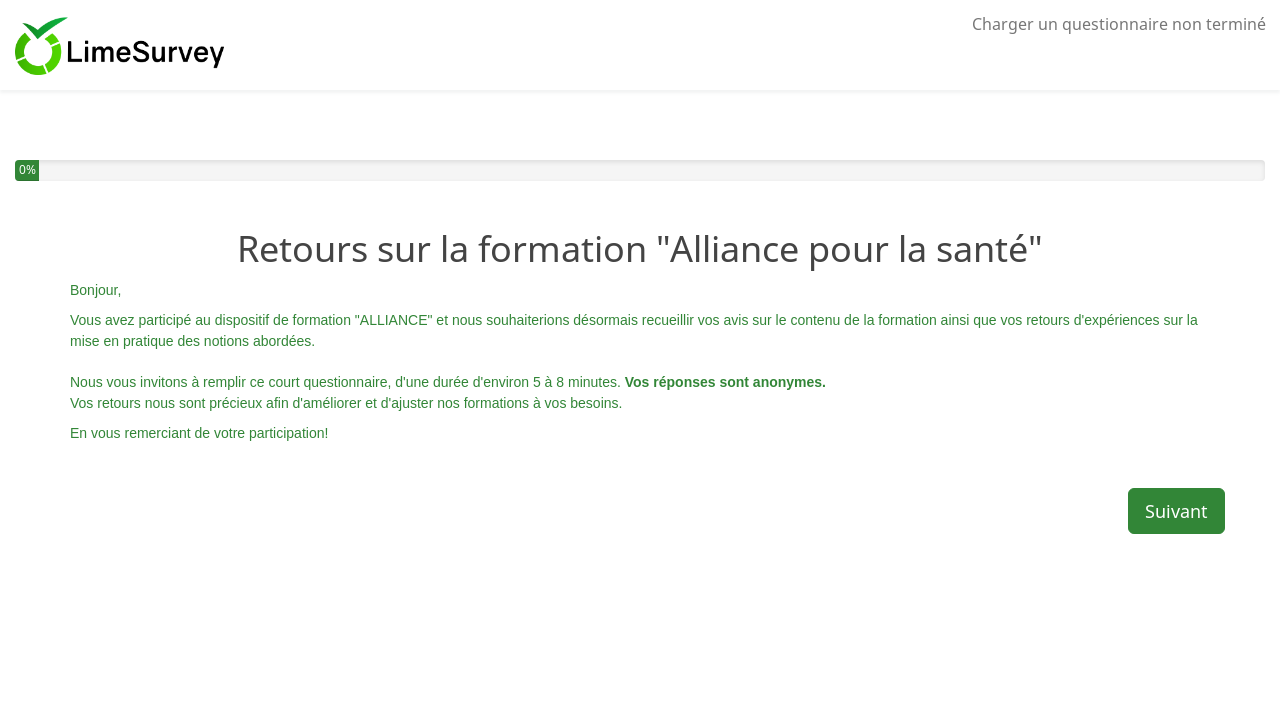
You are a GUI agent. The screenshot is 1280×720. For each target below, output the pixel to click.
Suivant (1176, 511)
